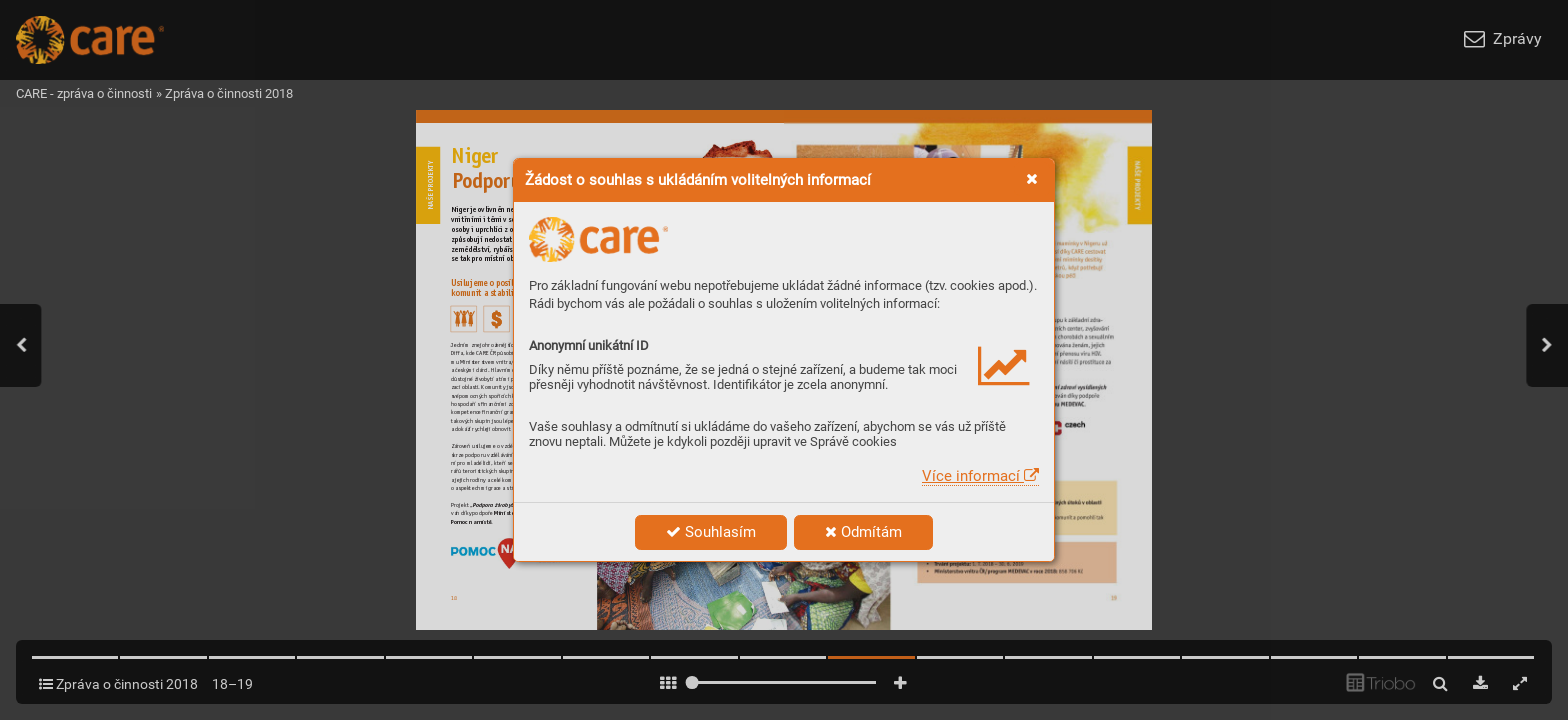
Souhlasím (711, 532)
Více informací (980, 476)
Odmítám (863, 532)
